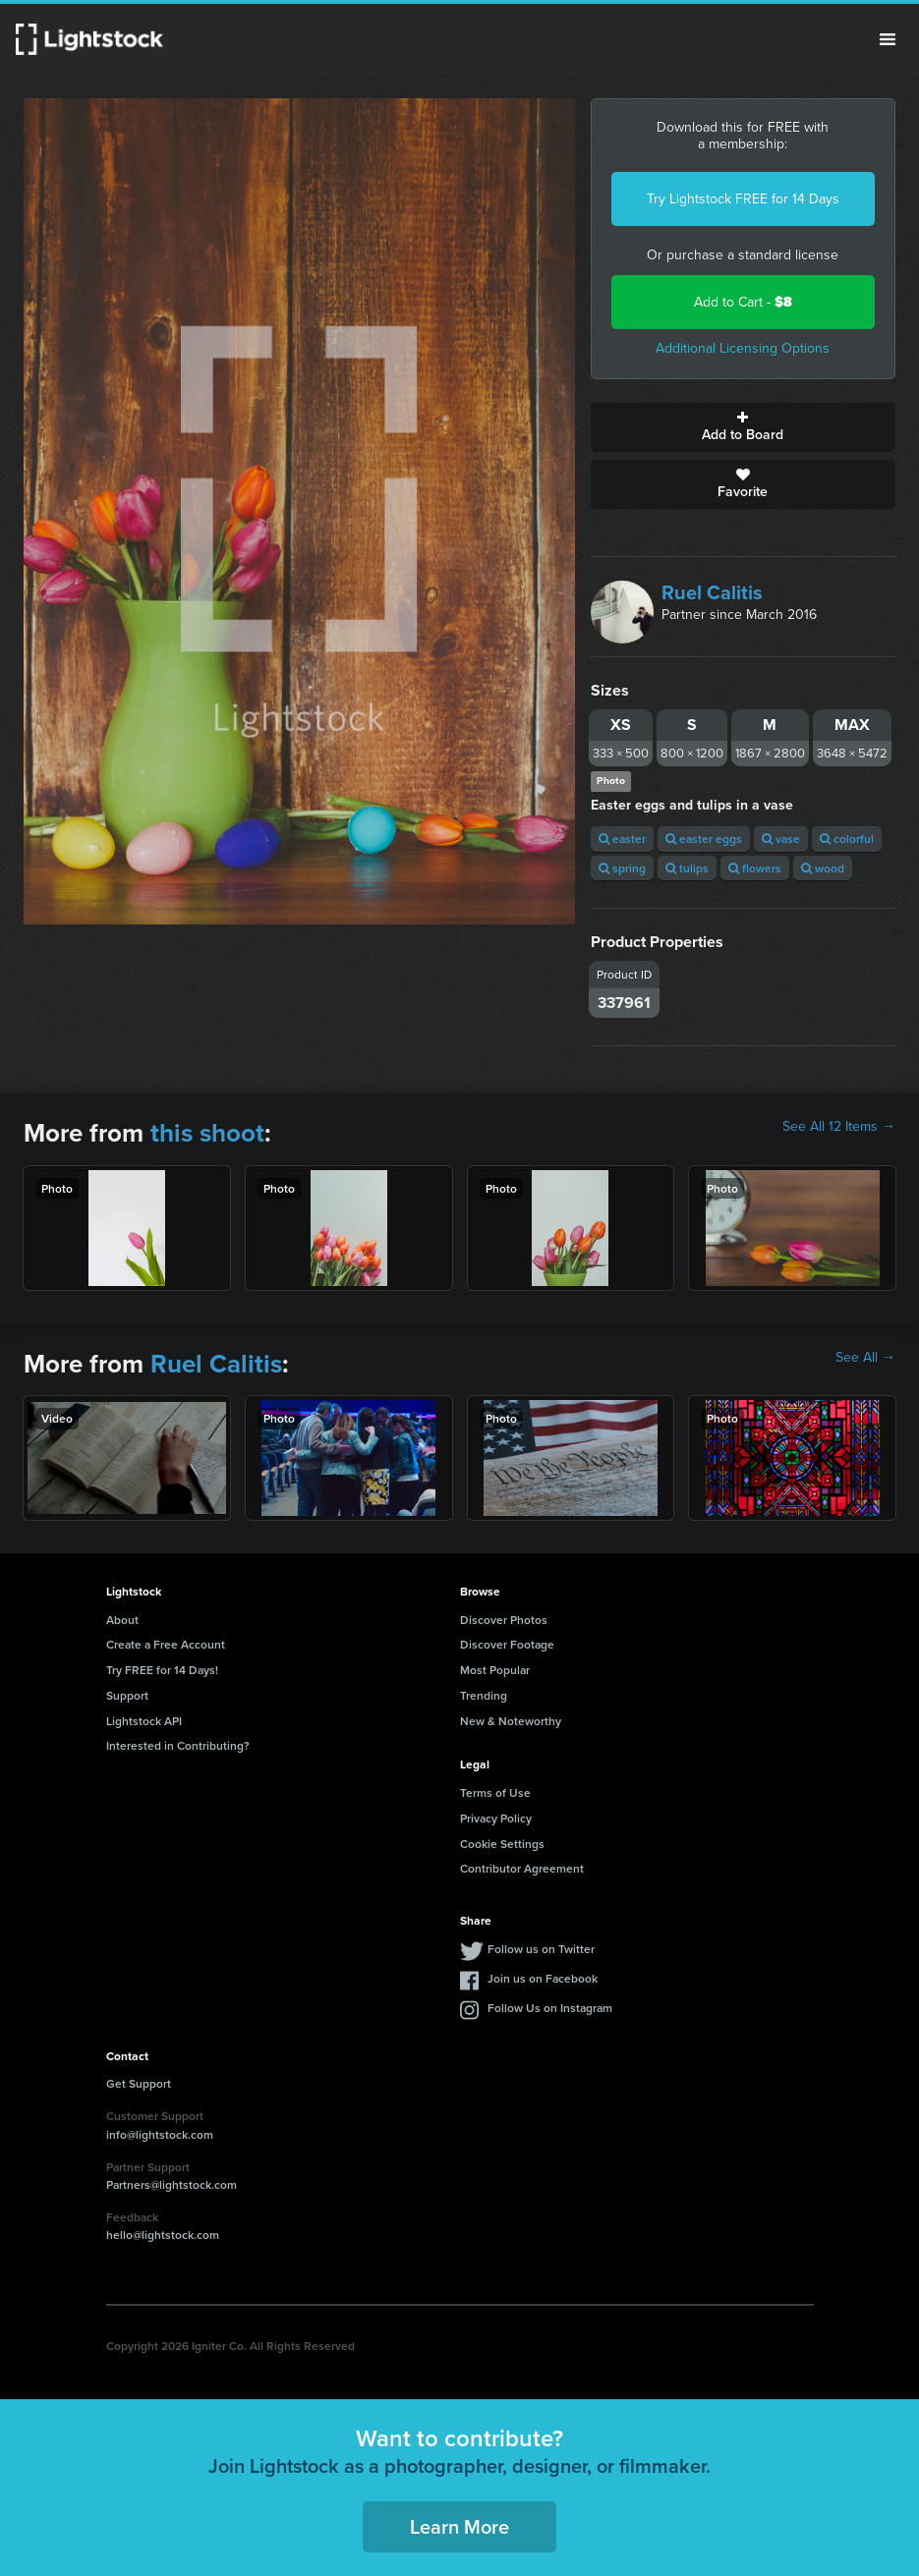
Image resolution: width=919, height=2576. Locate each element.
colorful (847, 838)
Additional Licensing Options (743, 348)
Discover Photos (503, 1619)
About (122, 1619)
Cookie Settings (502, 1843)
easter (622, 838)
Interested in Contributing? (178, 1745)
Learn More (459, 2526)
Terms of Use (495, 1792)
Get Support (138, 2083)
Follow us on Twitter (541, 1948)
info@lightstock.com (159, 2134)
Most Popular (495, 1669)
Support (127, 1695)
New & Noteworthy (510, 1720)
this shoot (207, 1132)
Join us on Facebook (543, 1978)
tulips (687, 868)
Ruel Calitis (712, 592)
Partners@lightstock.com (171, 2184)
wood (822, 868)
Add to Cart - (743, 302)
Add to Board (743, 427)
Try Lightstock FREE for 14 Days (743, 199)
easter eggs (703, 838)
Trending (483, 1695)
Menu (887, 39)
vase (781, 838)
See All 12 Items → (838, 1127)
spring (622, 868)
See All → (865, 1358)
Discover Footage (507, 1644)
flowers (754, 868)
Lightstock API (144, 1720)
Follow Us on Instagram (550, 2007)
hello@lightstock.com (162, 2234)
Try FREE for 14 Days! (162, 1669)
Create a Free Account (165, 1644)
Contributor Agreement (522, 1868)
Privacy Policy (496, 1818)
